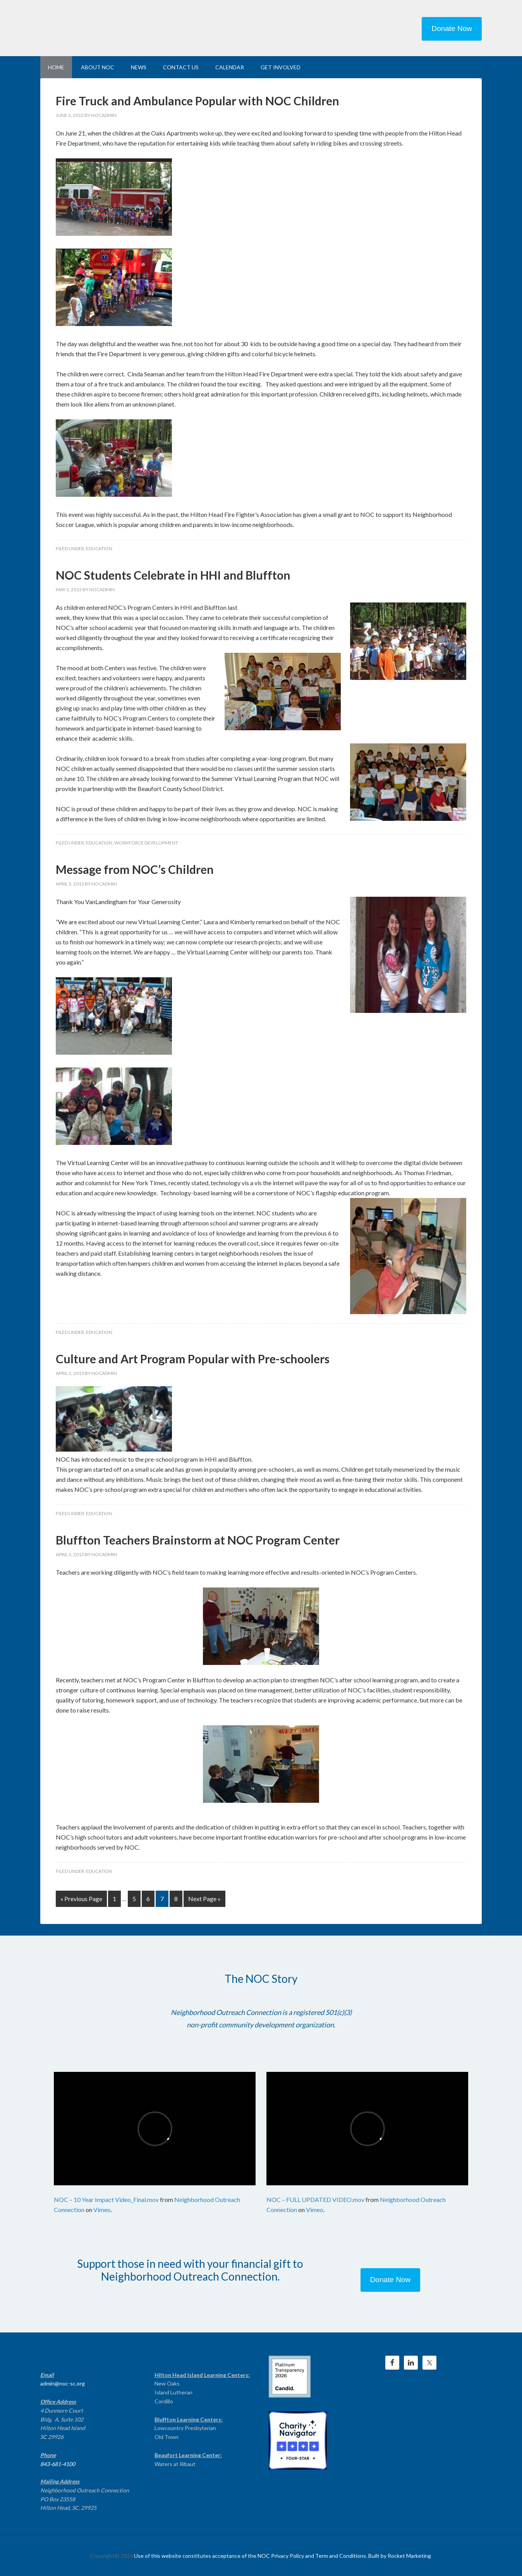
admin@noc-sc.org (62, 2383)
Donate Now (451, 28)
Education (99, 548)
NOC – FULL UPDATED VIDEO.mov (315, 2199)
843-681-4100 (57, 2464)
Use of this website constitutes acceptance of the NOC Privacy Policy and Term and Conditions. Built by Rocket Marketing (282, 2555)
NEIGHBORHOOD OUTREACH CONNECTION (106, 27)
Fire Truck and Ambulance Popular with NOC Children (197, 101)
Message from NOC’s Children (135, 869)
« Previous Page (81, 1898)
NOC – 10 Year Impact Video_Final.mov (106, 2199)
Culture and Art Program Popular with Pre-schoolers (193, 1359)
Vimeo (102, 2209)
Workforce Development (146, 843)
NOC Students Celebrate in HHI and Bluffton (173, 575)
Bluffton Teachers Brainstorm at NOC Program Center (198, 1540)
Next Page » (204, 1898)
